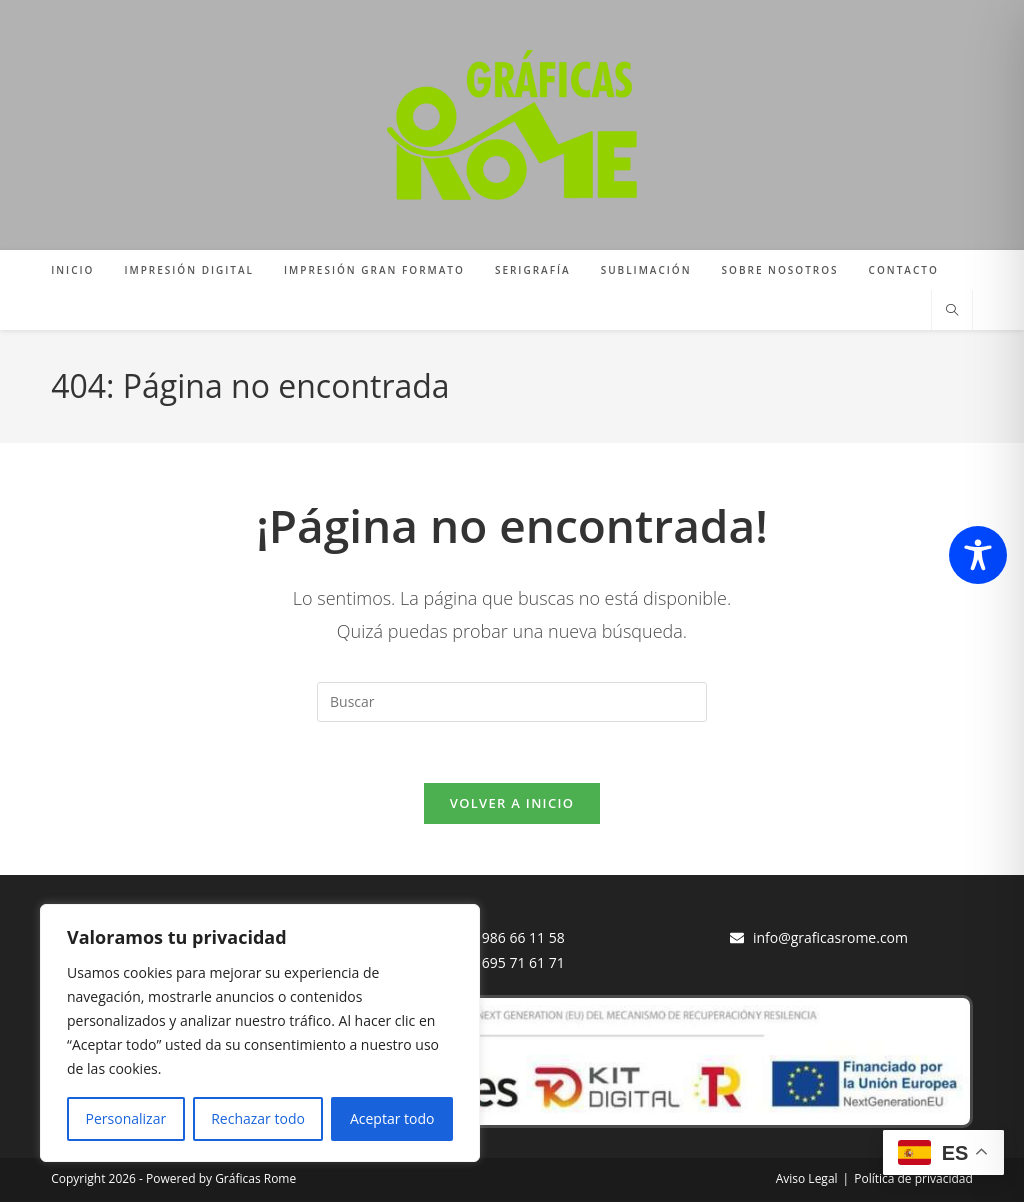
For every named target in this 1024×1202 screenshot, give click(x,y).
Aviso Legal (807, 1178)
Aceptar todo (392, 1118)
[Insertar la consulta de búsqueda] (512, 702)
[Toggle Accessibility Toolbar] (978, 555)
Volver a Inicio (512, 803)
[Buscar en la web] (952, 311)
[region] (260, 1033)
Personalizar (126, 1118)
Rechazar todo (258, 1118)
